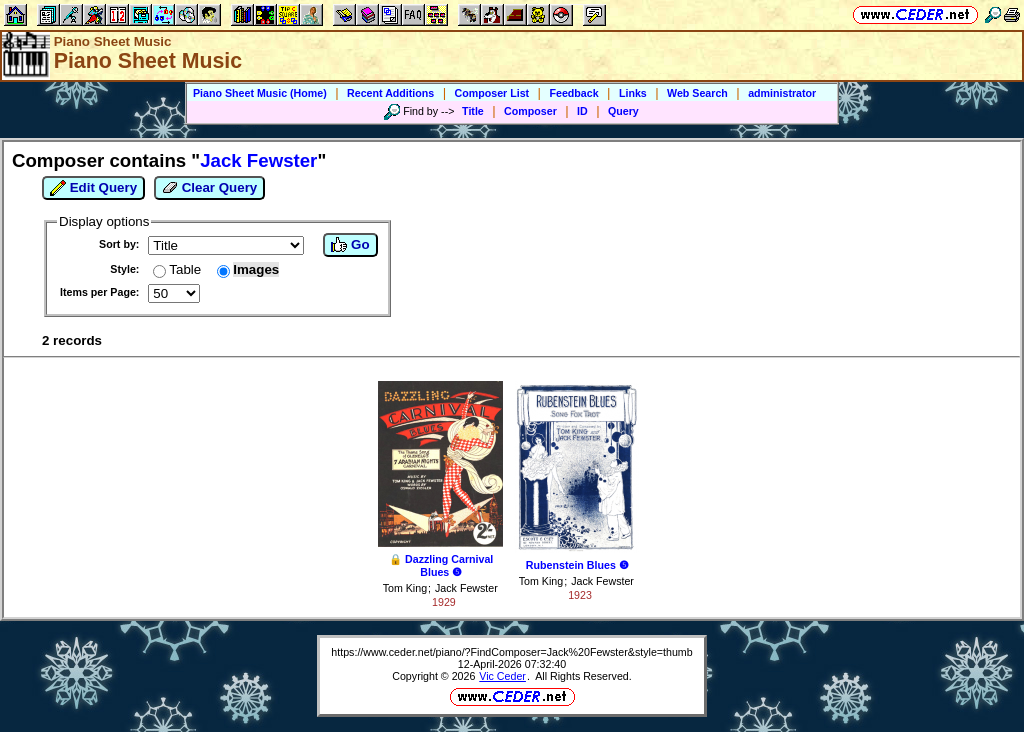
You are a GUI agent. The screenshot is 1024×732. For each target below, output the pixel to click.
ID (582, 111)
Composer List (492, 93)
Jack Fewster (466, 588)
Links (633, 93)
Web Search (697, 93)
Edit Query (93, 188)
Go (350, 245)
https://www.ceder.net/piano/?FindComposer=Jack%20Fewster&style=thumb (511, 652)
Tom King (405, 588)
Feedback (573, 93)
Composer (530, 111)
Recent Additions (390, 93)
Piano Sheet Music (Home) (260, 93)
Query (623, 111)
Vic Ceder (502, 676)
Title (473, 111)
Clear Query (209, 188)
